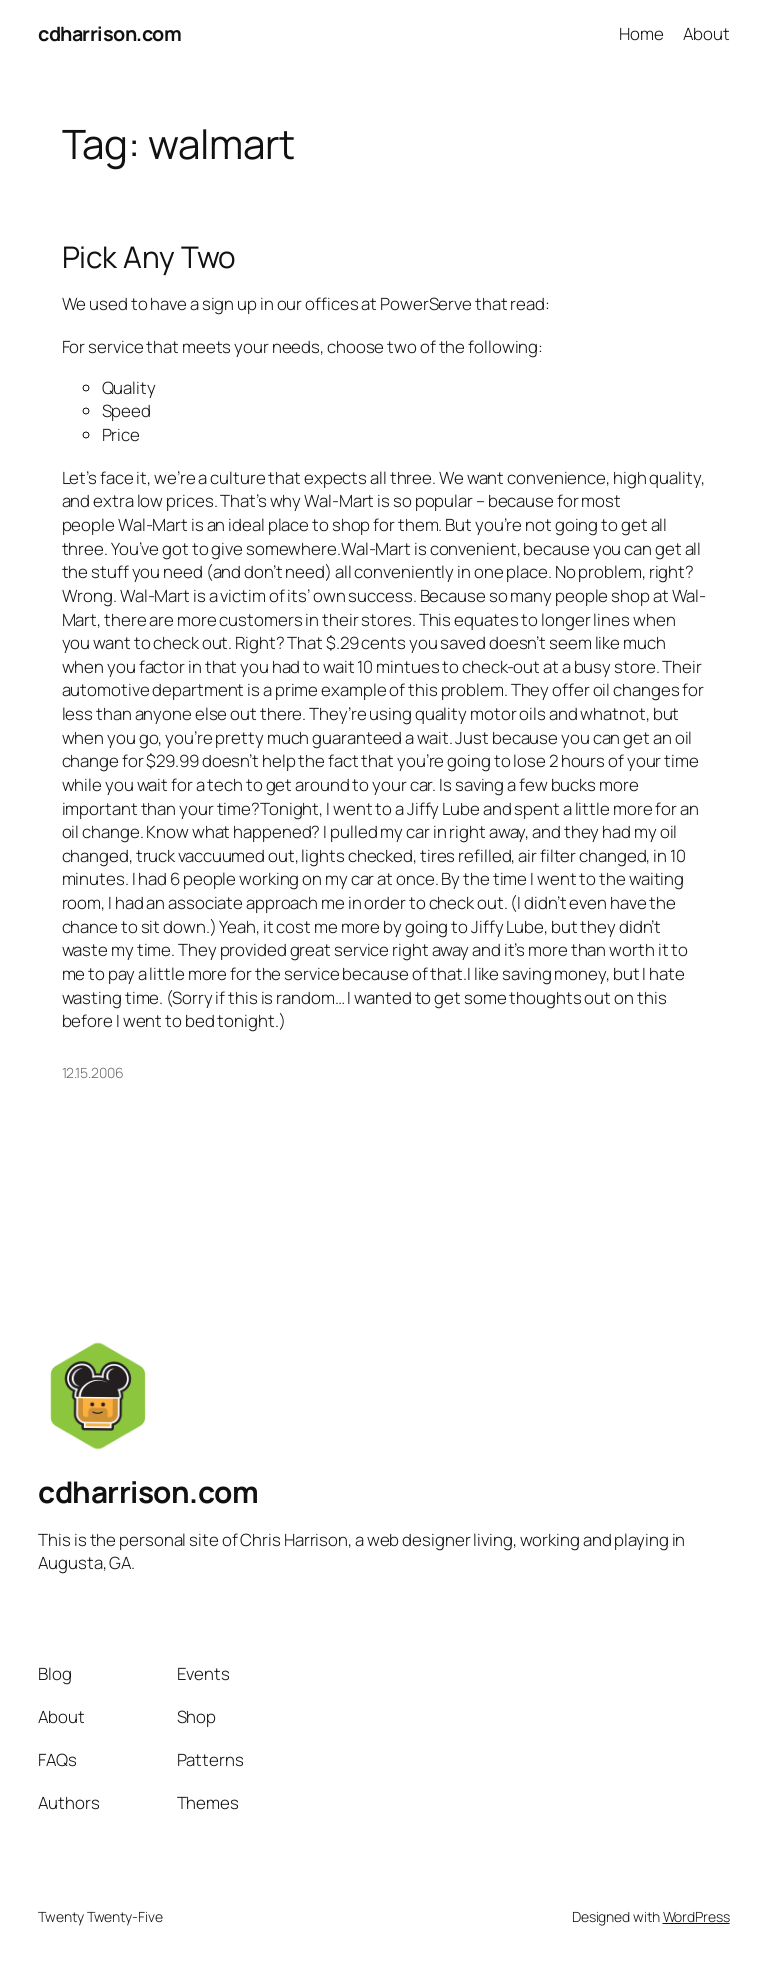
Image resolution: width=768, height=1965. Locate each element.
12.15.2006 (93, 1072)
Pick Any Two (149, 256)
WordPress (696, 1916)
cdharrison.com (109, 33)
